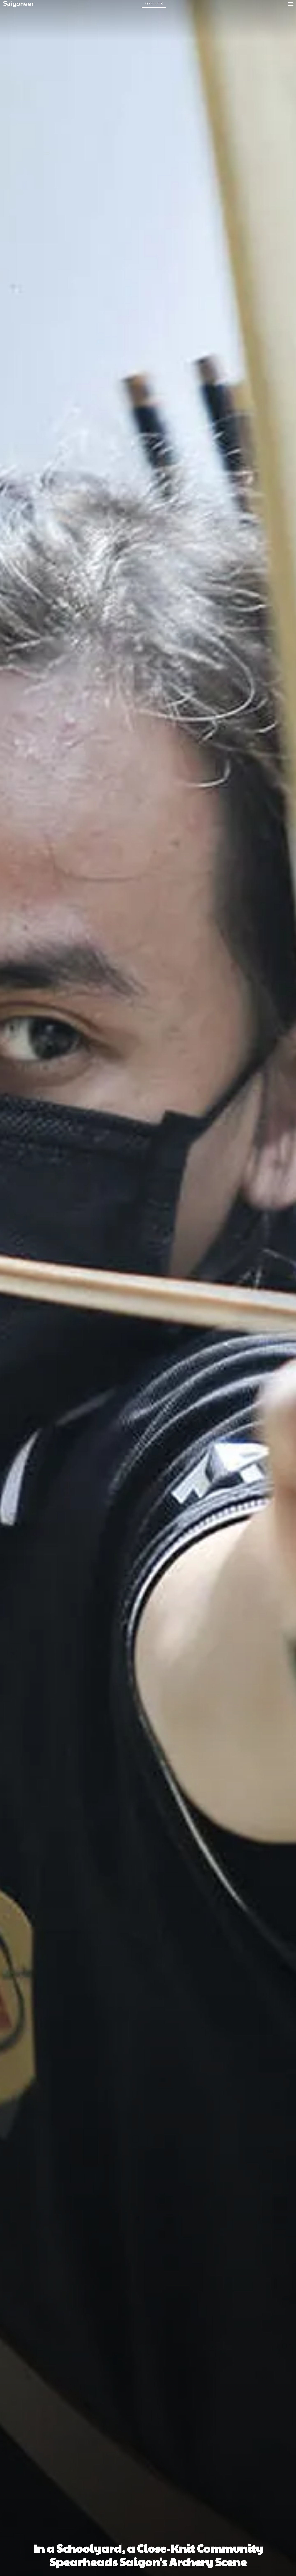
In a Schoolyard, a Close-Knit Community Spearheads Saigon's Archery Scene (148, 2554)
